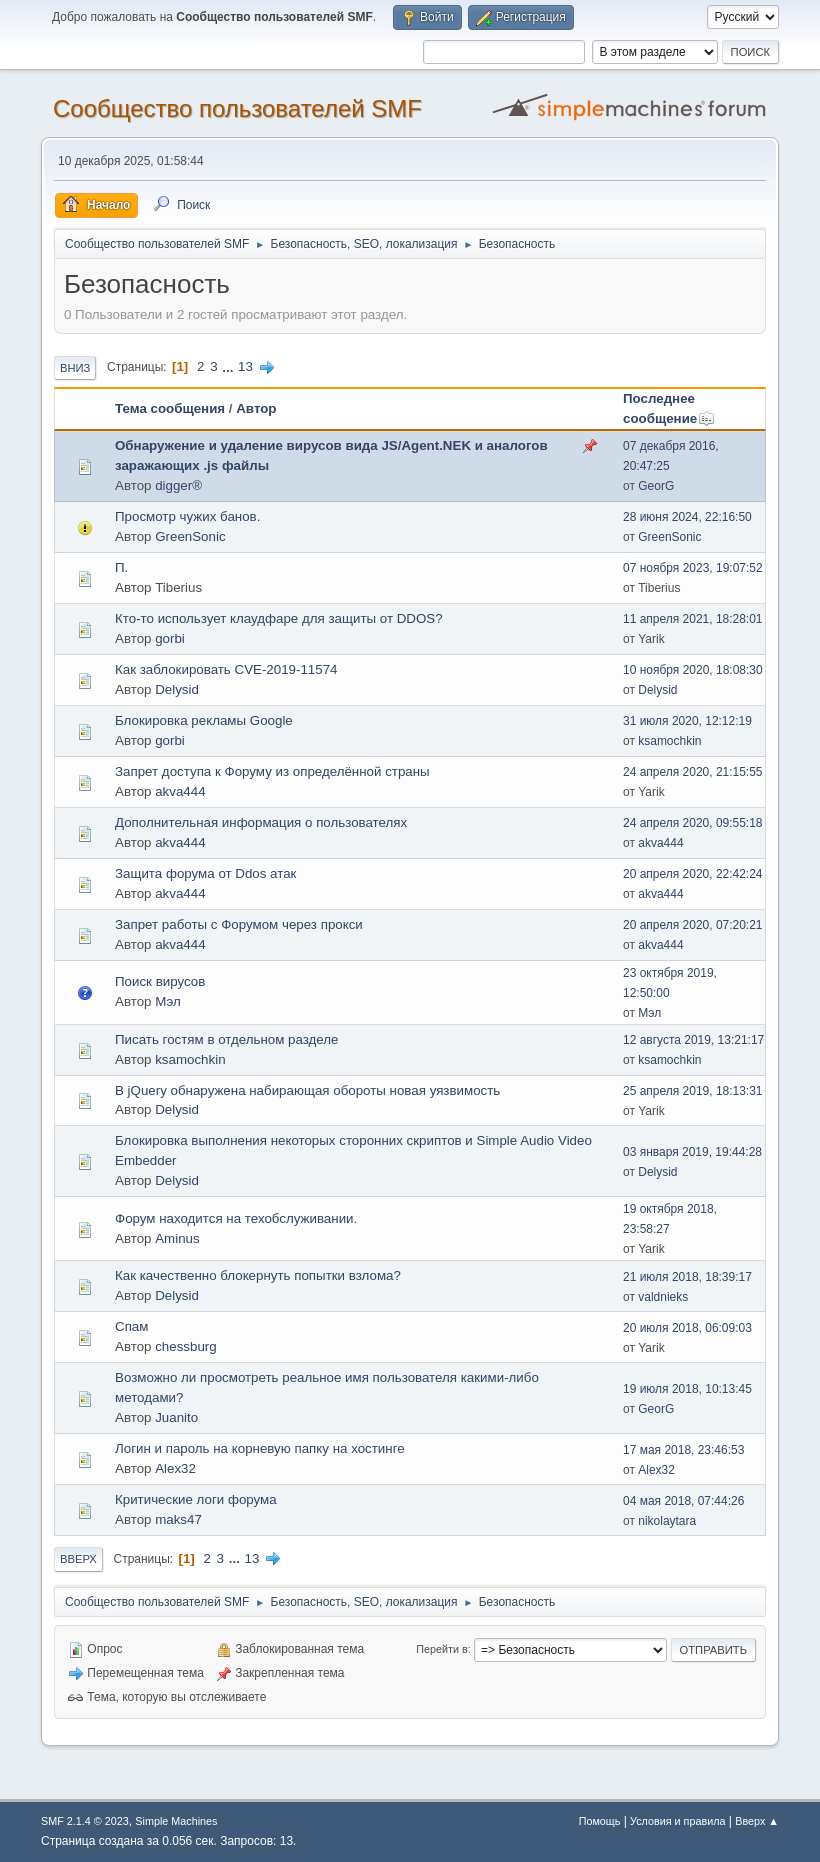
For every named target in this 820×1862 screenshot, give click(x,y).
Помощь (600, 1821)
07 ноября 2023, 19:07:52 (693, 568)
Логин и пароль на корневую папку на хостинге (260, 1448)
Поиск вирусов (160, 981)
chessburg (186, 1346)
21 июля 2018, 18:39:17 (687, 1277)
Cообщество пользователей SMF (237, 108)
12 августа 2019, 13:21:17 (693, 1040)
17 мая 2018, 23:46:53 (683, 1450)
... (229, 366)
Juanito (176, 1417)
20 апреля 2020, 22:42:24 (693, 874)
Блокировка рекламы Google (204, 720)
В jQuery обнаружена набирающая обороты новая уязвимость (307, 1090)
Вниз (75, 368)
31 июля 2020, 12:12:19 (687, 721)
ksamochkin (669, 741)
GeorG (656, 486)
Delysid (177, 689)
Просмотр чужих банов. (187, 516)
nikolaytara (667, 1521)
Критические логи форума (196, 1499)
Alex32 (175, 1468)
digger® (178, 485)
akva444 (180, 791)
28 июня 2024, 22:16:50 (687, 517)
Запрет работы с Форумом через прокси (239, 924)
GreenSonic (190, 536)
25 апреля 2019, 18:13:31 (693, 1091)
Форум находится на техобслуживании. (236, 1218)
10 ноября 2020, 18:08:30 (693, 670)
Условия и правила (677, 1821)
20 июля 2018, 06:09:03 (687, 1328)
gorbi (170, 638)
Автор (256, 408)
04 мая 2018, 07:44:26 (683, 1501)
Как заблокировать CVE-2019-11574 (226, 669)
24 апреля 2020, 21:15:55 (693, 772)
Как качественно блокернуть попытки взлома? (258, 1275)
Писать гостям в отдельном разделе (227, 1039)
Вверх (78, 1559)
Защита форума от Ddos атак (205, 873)
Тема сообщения (170, 408)
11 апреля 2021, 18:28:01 (693, 619)
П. (121, 567)
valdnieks (663, 1297)
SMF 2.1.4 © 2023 (85, 1821)
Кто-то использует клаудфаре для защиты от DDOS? (279, 618)
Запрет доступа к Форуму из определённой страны (272, 771)
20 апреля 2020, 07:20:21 (693, 925)
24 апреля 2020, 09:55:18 (693, 823)
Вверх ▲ (757, 1821)
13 (245, 366)
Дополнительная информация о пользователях (261, 822)
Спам (131, 1326)
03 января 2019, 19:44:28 (692, 1152)
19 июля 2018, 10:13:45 (687, 1389)
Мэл (168, 1001)
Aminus (177, 1238)
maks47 (178, 1519)
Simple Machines (176, 1821)
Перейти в (441, 1649)
